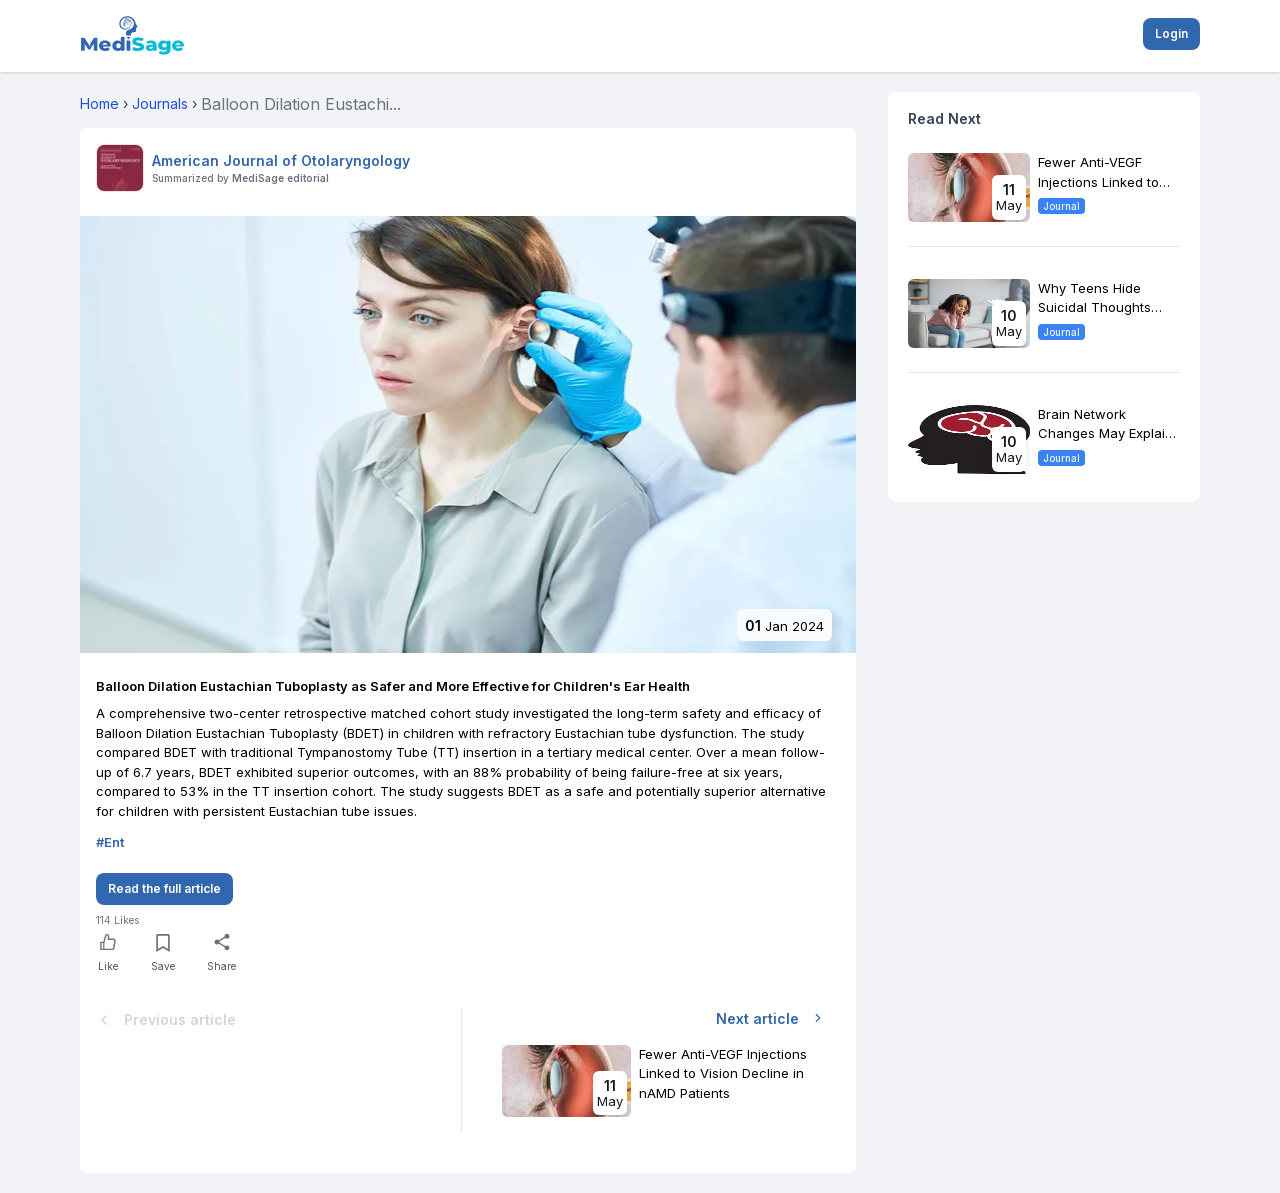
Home (99, 103)
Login (1171, 33)
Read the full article (164, 888)
